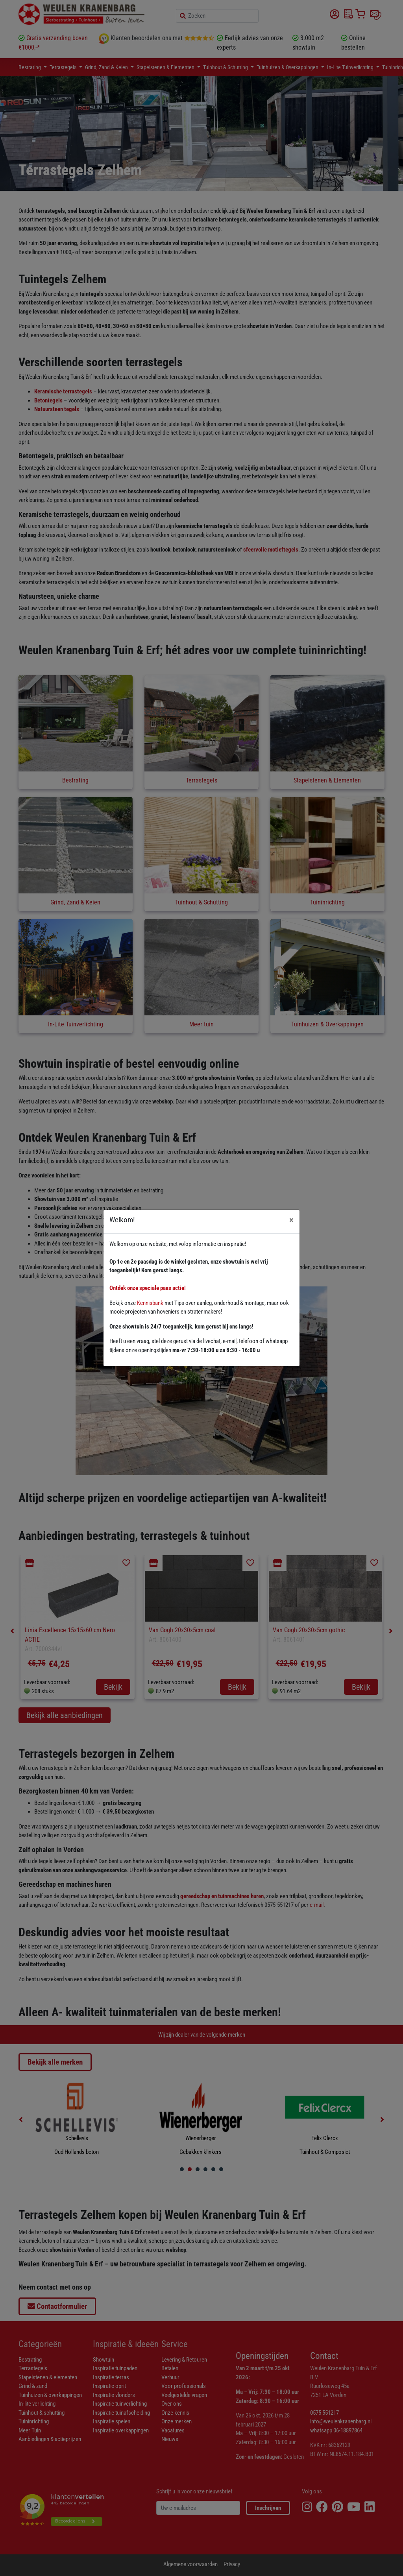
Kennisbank (150, 1302)
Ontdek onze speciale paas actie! (147, 1288)
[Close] (291, 1220)
